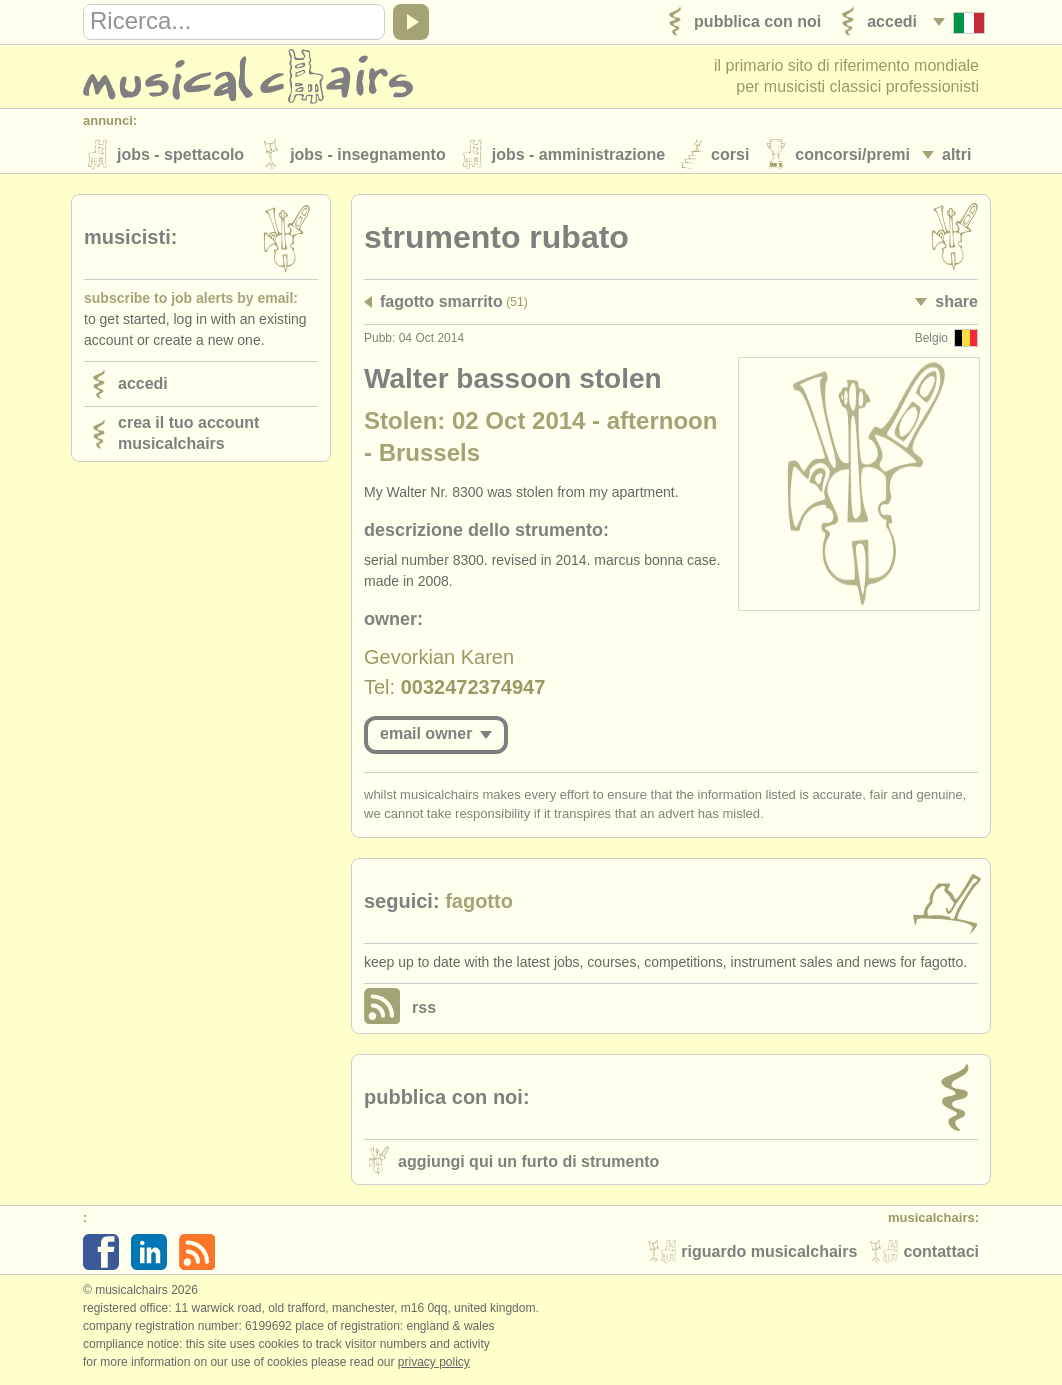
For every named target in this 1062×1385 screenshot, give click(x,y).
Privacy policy (434, 1364)
